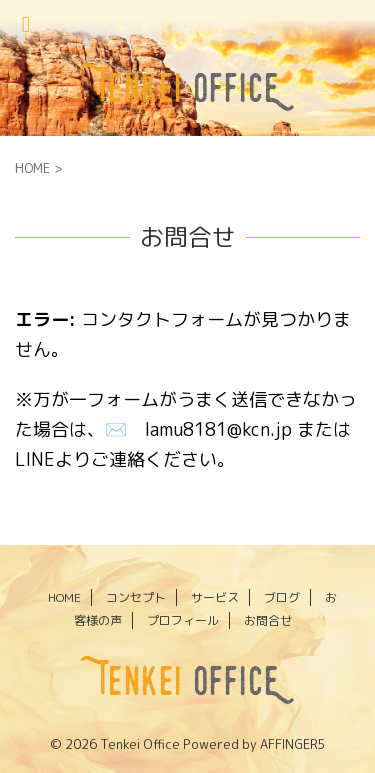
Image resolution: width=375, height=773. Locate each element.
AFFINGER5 (293, 744)
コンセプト (136, 597)
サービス (215, 597)
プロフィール (183, 620)
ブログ (282, 597)
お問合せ (268, 620)
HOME (64, 597)
